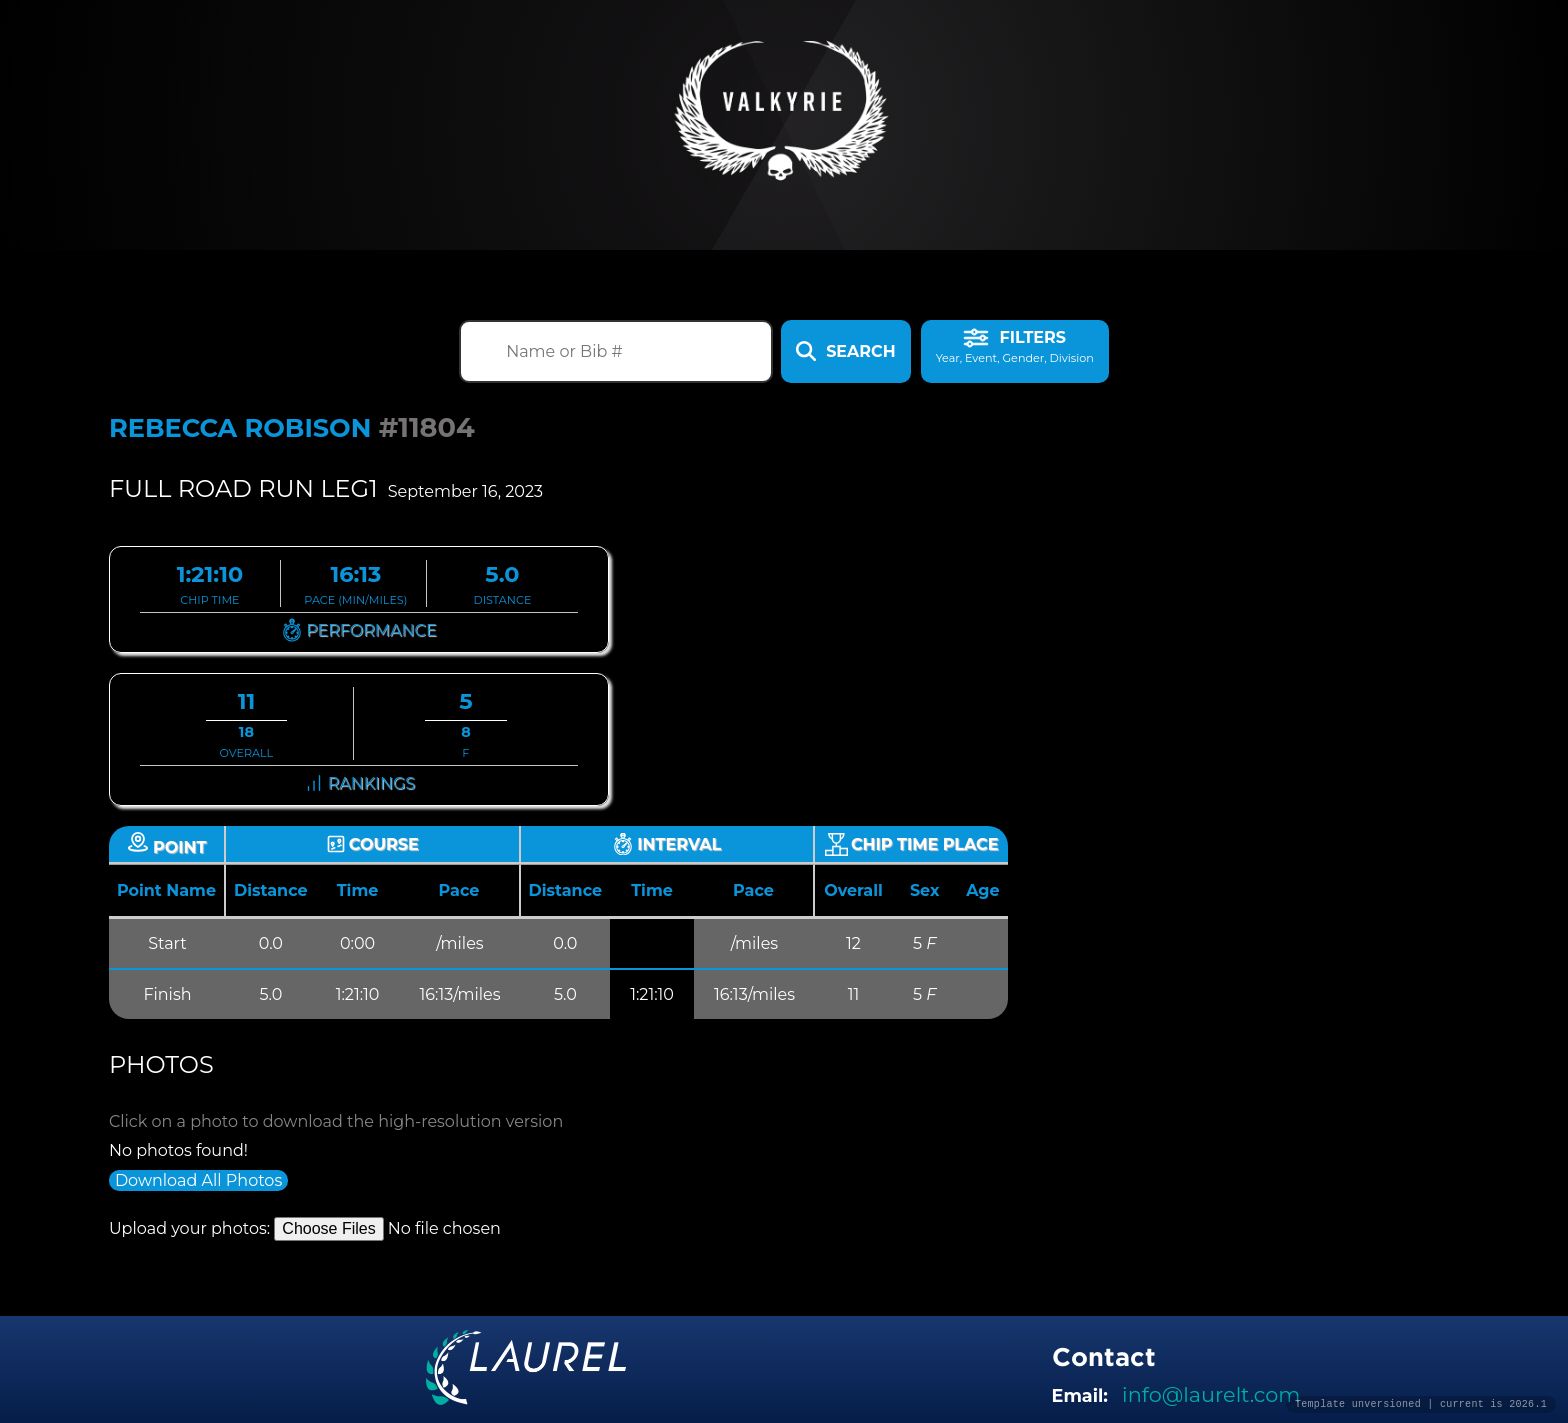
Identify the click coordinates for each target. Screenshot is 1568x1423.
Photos (161, 1064)
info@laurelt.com (1211, 1394)
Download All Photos (198, 1180)
